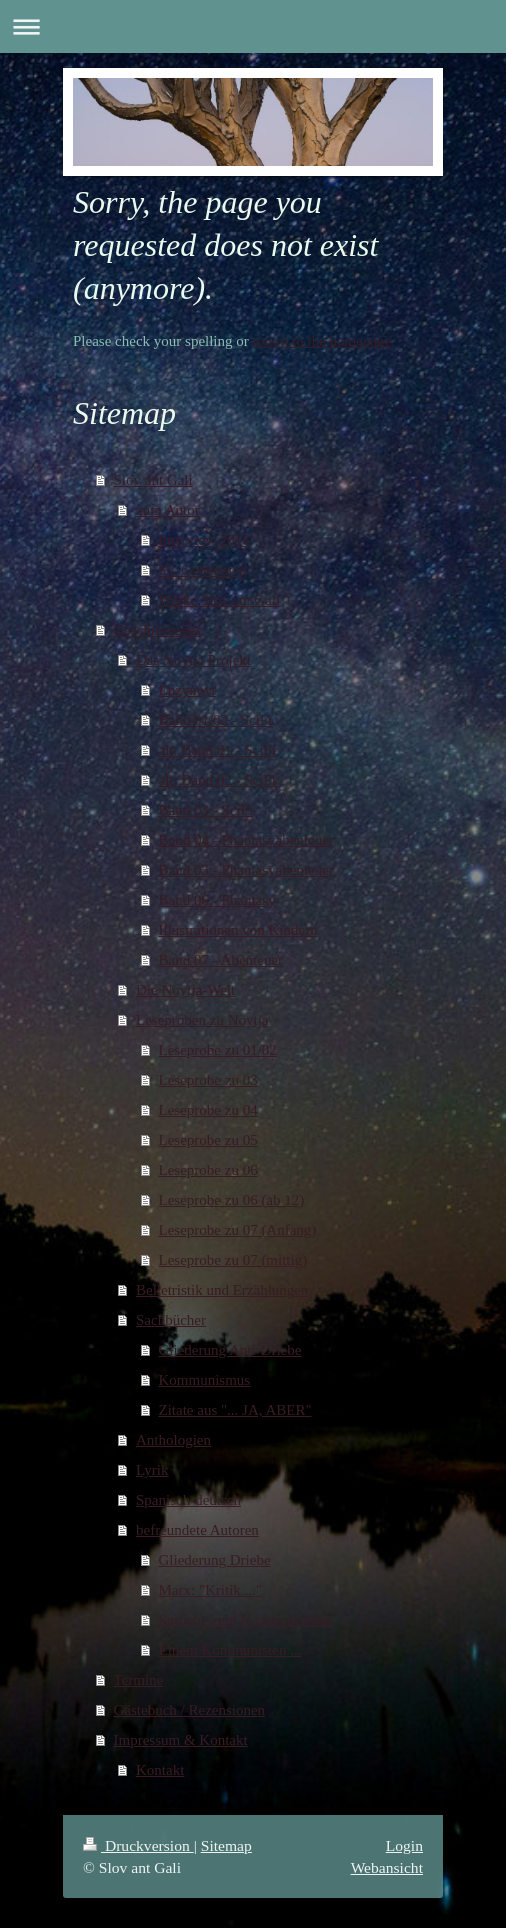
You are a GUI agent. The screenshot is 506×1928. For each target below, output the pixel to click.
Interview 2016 (204, 540)
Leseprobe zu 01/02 (218, 1050)
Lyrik (152, 1470)
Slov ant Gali (153, 480)
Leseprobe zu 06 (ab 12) (232, 1200)
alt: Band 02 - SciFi (218, 780)
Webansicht (387, 1867)
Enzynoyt (188, 690)
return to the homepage (322, 341)
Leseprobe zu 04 (208, 1110)
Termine (139, 1680)
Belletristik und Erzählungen (222, 1290)
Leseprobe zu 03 (208, 1080)
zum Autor (168, 510)
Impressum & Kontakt (181, 1740)
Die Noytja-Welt (185, 990)
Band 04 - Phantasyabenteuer (246, 840)
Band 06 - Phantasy (217, 900)
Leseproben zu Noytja (202, 1020)
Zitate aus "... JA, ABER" (235, 1410)
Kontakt (160, 1770)
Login (404, 1845)
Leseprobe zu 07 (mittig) (233, 1260)
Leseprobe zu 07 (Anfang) (238, 1230)
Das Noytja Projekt (193, 660)
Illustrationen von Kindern (238, 930)
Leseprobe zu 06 (208, 1170)
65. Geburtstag (203, 570)
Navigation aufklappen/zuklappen (253, 26)
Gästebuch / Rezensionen (190, 1710)
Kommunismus (205, 1380)
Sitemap (226, 1845)
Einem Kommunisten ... (230, 1650)
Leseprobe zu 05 (208, 1140)
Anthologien (173, 1440)
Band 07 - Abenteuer (221, 960)
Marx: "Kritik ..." (210, 1590)
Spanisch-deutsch (188, 1500)
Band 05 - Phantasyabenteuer (246, 870)
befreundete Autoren (197, 1530)
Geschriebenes (157, 630)
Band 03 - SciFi (206, 810)
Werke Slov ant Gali (220, 600)
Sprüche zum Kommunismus (246, 1620)
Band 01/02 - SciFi (216, 720)
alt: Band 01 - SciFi (218, 750)
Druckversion (138, 1845)
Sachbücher (171, 1320)
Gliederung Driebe (215, 1560)
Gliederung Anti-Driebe (230, 1350)
